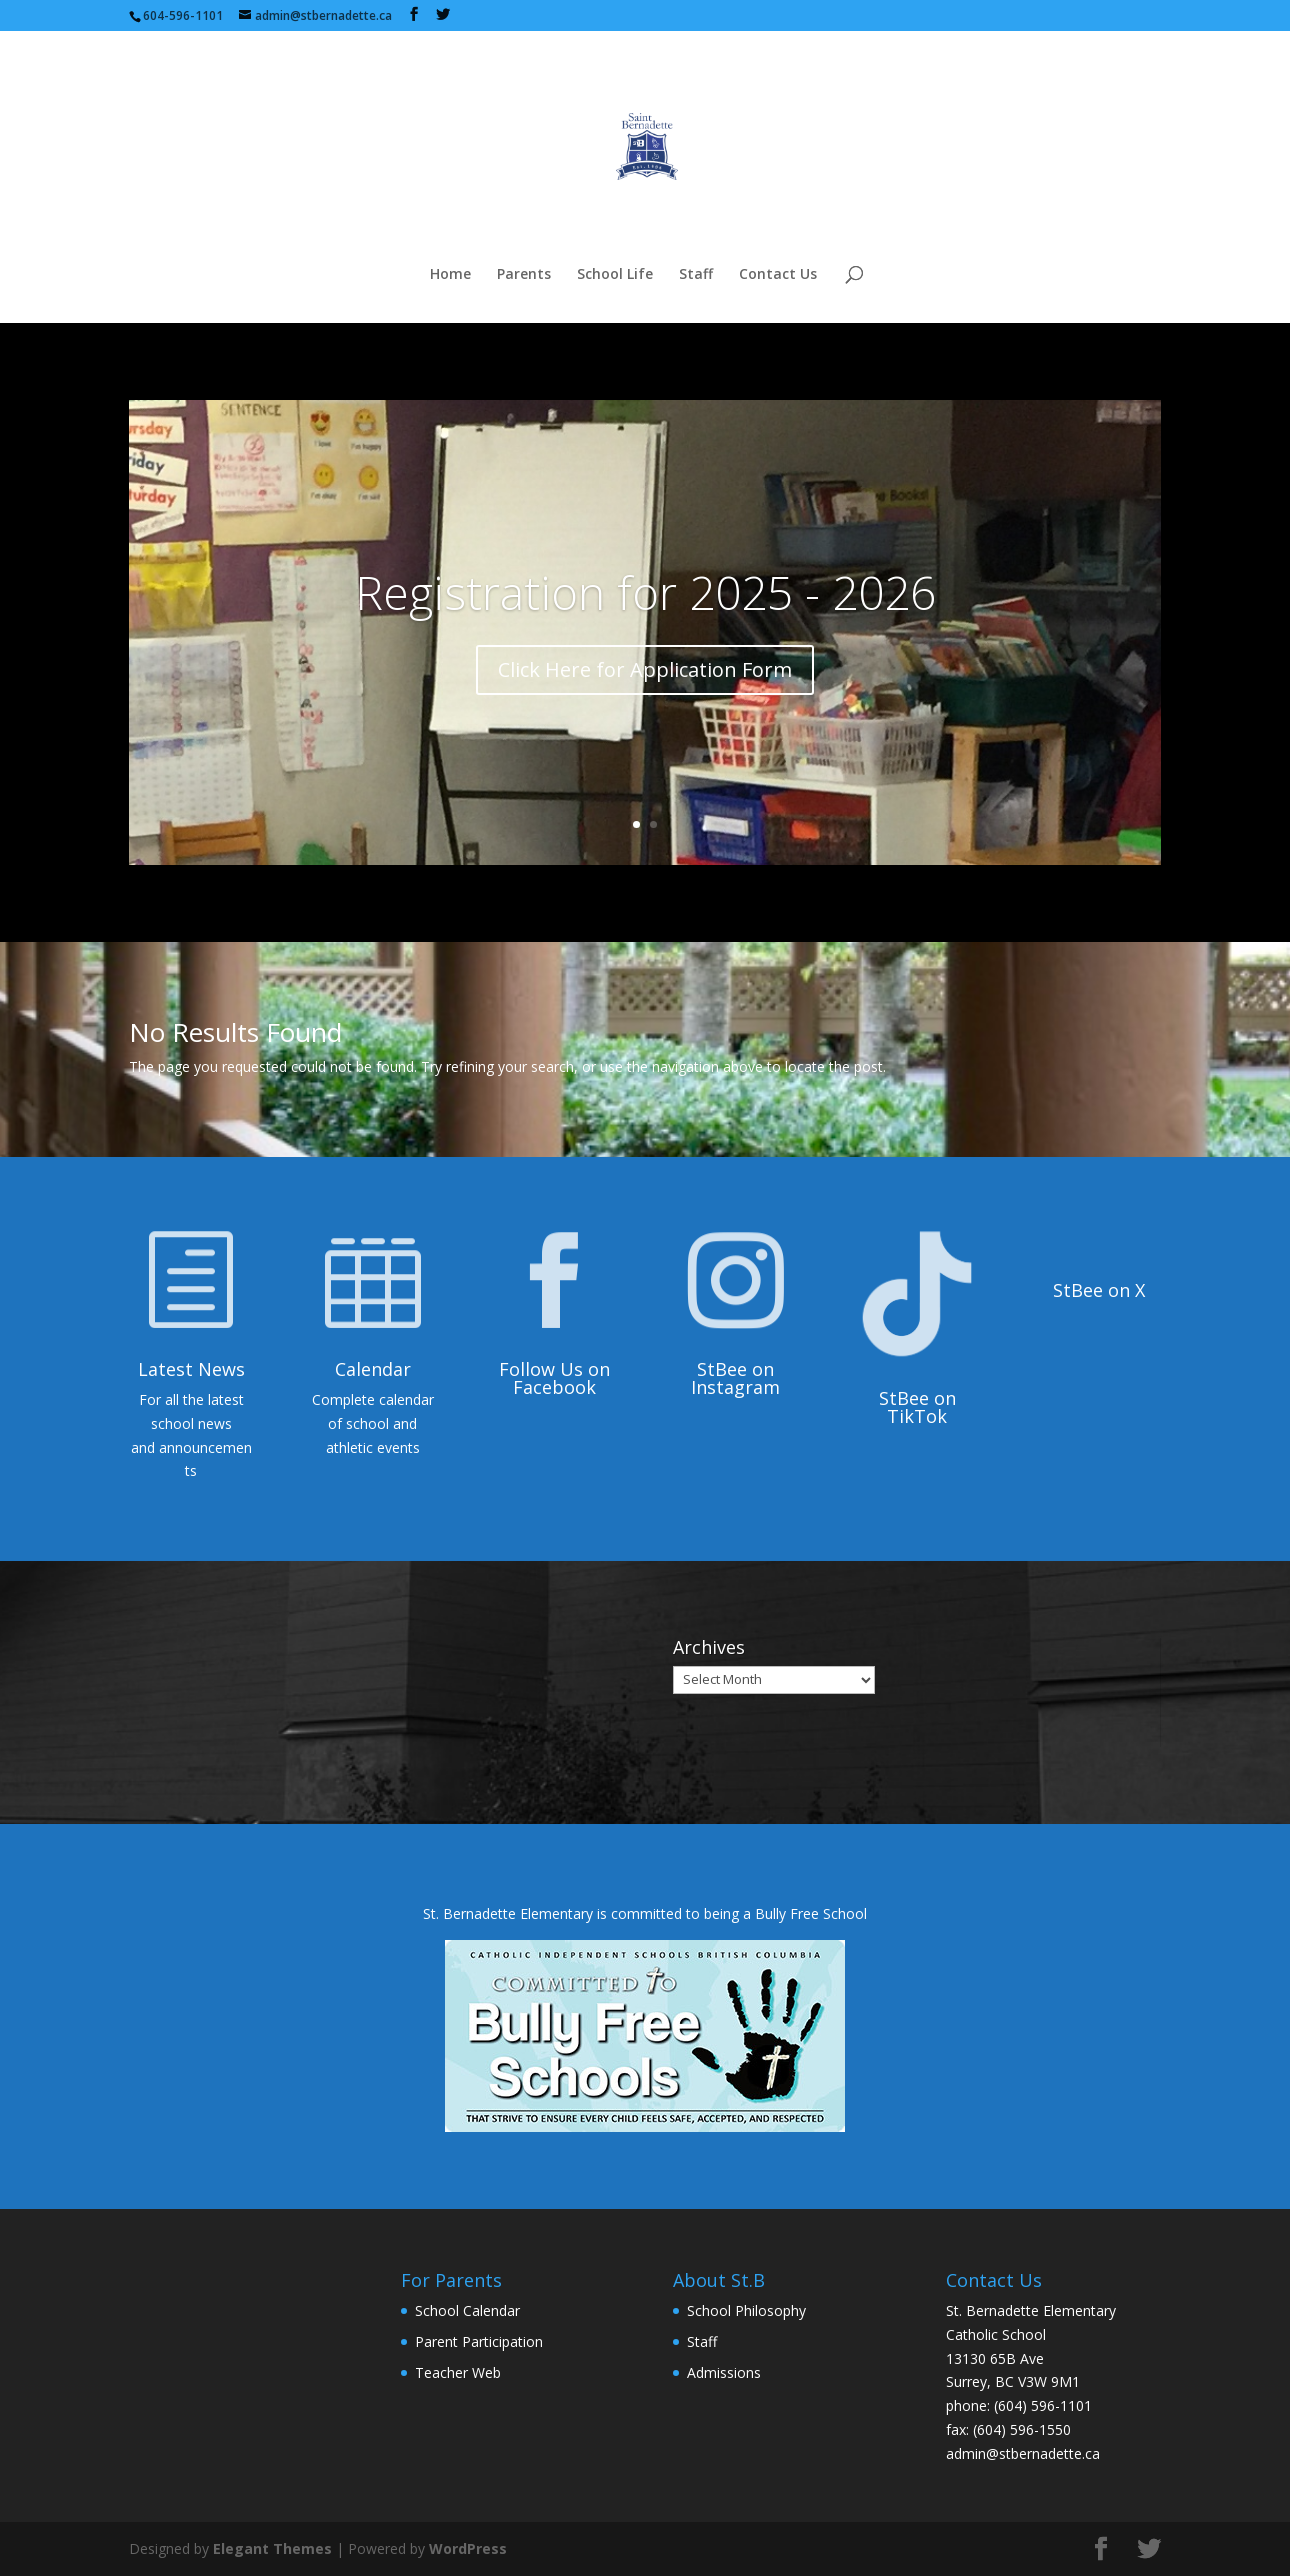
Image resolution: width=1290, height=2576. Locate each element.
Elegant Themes (272, 2548)
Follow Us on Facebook (554, 1378)
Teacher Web (458, 2372)
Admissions (724, 2372)
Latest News (191, 1369)
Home (450, 275)
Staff (696, 275)
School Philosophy (746, 2310)
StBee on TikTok (917, 1407)
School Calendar (467, 2310)
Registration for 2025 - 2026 (645, 592)
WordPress (468, 2548)
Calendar (373, 1369)
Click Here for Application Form (645, 669)
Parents (524, 275)
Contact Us (778, 275)
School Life (615, 275)
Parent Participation (479, 2341)
